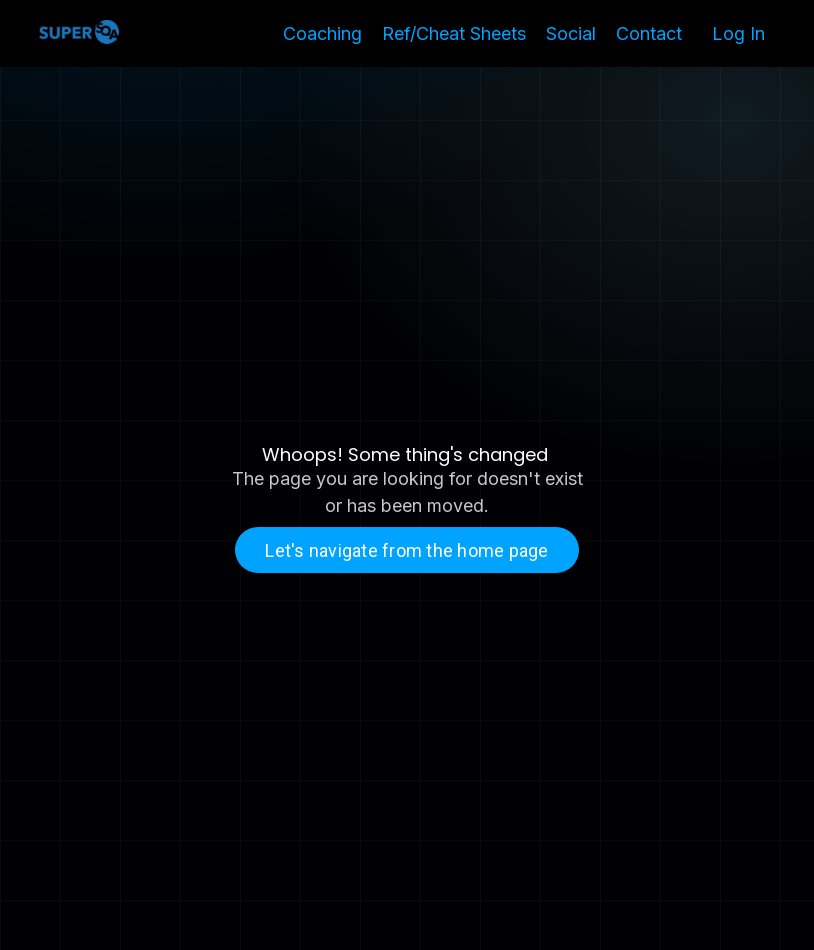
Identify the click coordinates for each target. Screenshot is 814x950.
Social (571, 33)
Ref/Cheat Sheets (454, 33)
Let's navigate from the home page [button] (406, 550)
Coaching (322, 33)
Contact (649, 33)
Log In (738, 33)
